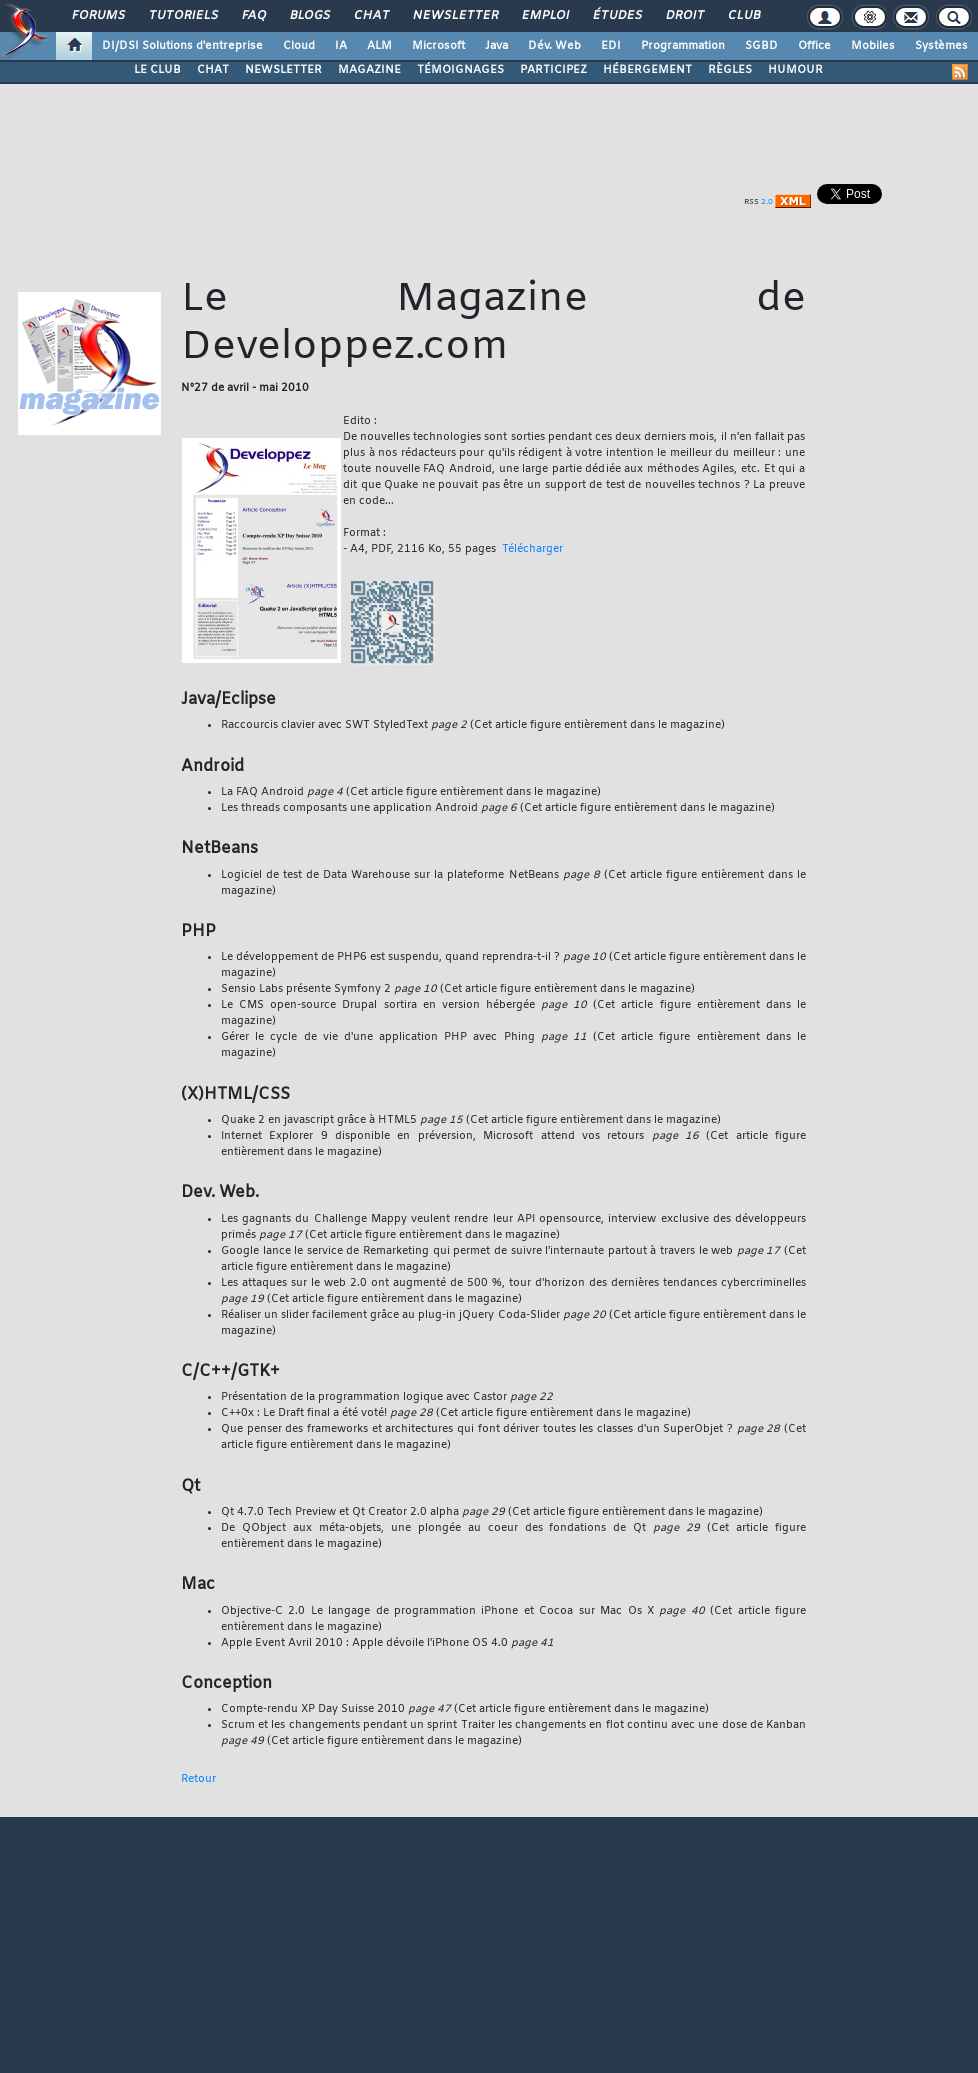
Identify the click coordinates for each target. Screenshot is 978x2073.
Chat (370, 16)
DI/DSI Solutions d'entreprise (182, 46)
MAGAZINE (369, 70)
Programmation (683, 46)
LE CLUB (157, 70)
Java (496, 46)
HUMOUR (795, 70)
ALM (379, 46)
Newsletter (454, 16)
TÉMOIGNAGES (460, 70)
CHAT (213, 70)
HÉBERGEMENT (647, 70)
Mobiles (873, 46)
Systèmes (941, 46)
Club (743, 16)
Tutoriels (182, 16)
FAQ (253, 16)
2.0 (767, 202)
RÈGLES (730, 70)
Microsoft (438, 46)
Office (814, 46)
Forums (97, 16)
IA (341, 46)
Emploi (544, 16)
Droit (684, 16)
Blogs (309, 16)
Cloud (299, 46)
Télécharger (532, 549)
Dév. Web (554, 46)
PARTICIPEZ (553, 70)
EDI (611, 46)
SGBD (761, 46)
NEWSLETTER (283, 70)
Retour (198, 1779)
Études (616, 16)
